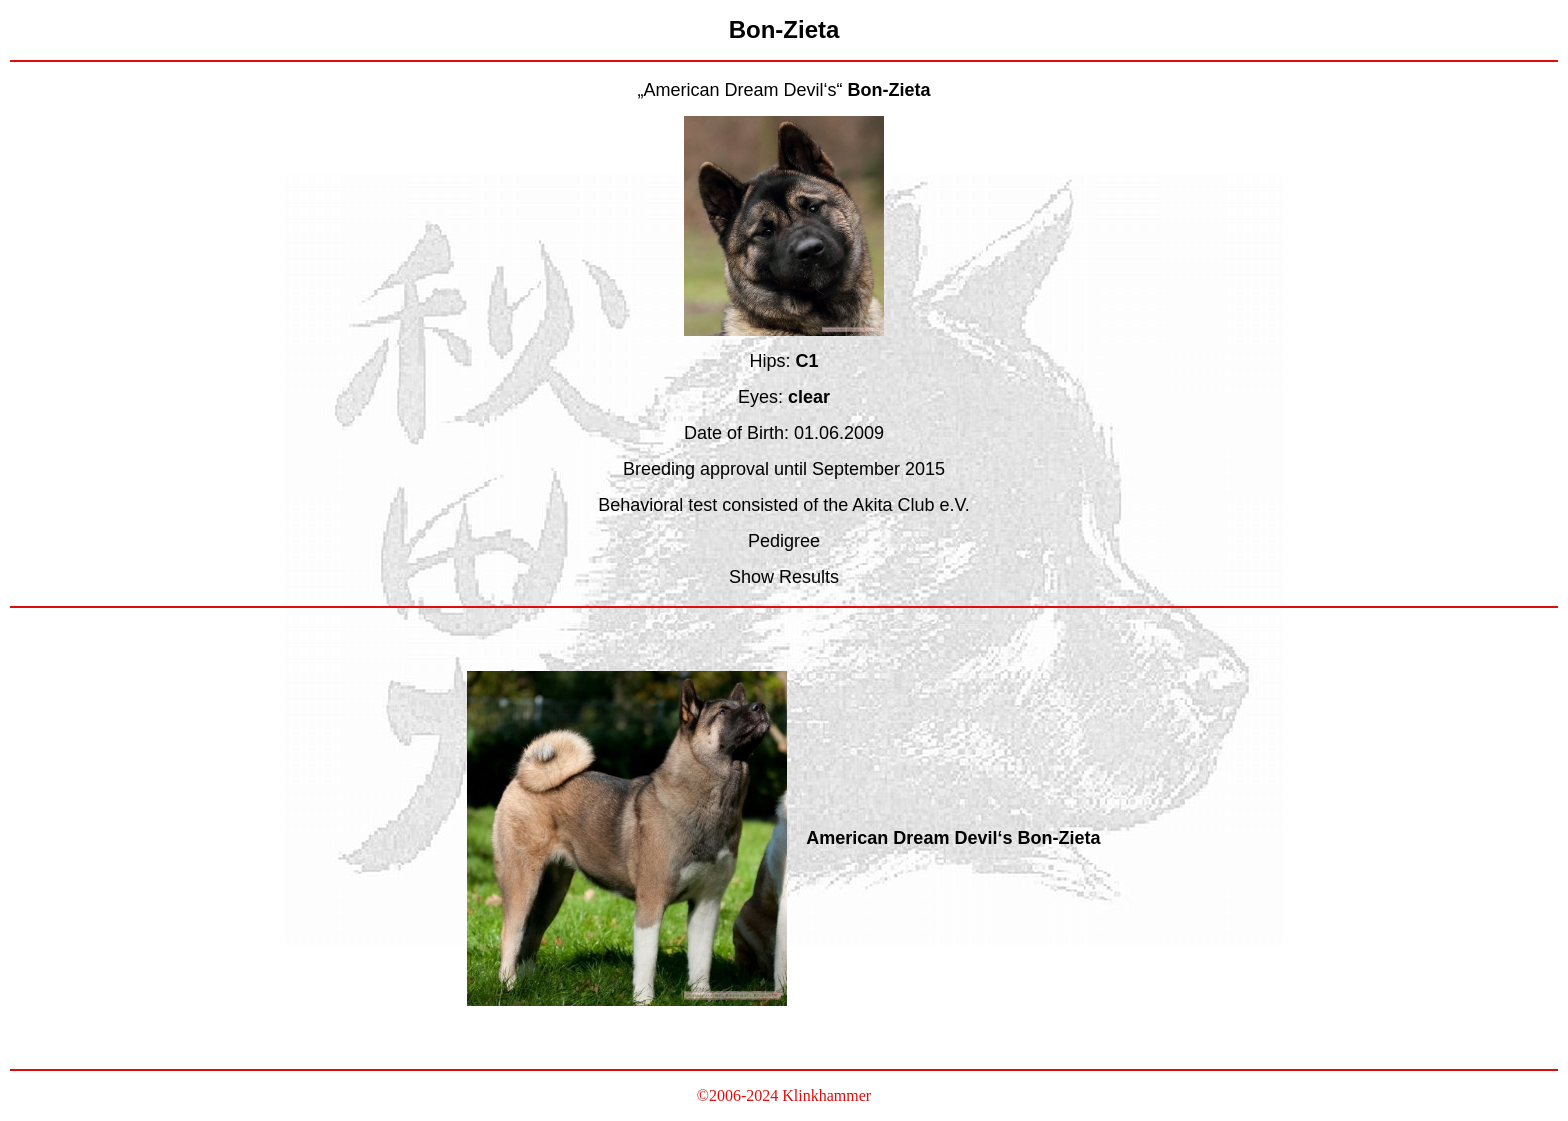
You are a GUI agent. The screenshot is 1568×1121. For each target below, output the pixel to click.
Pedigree (784, 541)
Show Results (784, 577)
